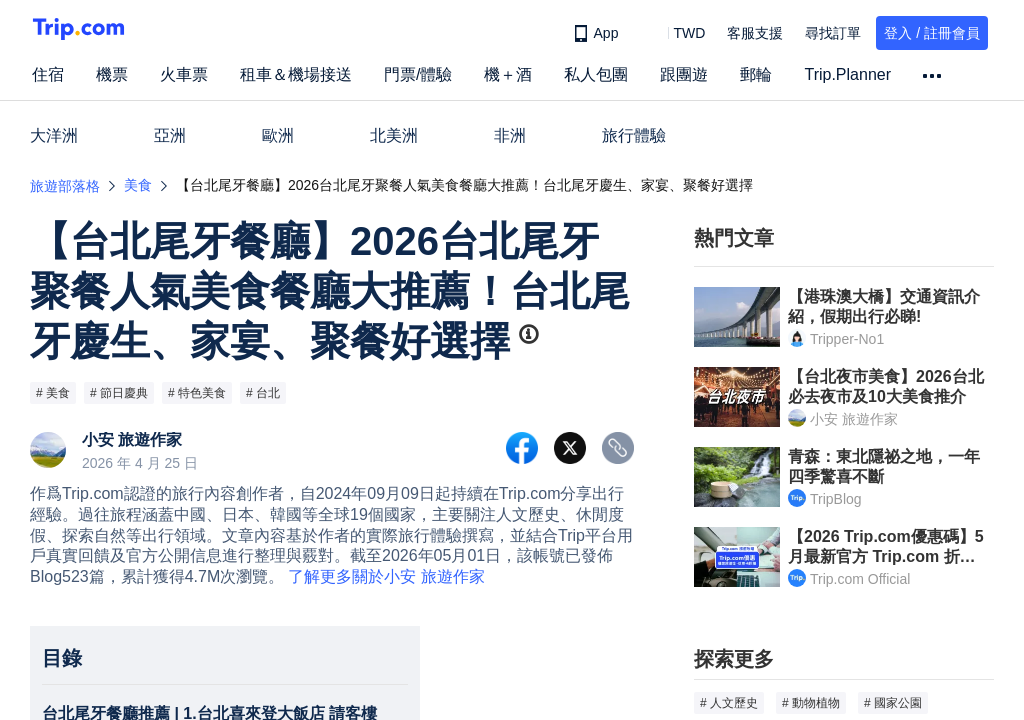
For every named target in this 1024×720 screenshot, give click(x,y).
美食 (138, 185)
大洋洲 (54, 135)
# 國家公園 (893, 703)
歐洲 (278, 135)
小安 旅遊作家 (132, 440)
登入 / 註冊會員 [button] (932, 33)
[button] (674, 33)
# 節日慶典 (119, 393)
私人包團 (596, 74)
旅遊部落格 (65, 186)
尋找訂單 (833, 33)
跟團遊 (684, 74)
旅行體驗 (634, 135)
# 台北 (263, 393)
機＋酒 (508, 74)
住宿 (48, 74)
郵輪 (756, 74)
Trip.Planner (847, 74)
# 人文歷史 (729, 703)
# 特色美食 (197, 393)
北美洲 (394, 135)
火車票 (184, 74)
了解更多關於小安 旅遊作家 (386, 576)
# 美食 (53, 393)
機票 (112, 74)
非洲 (510, 135)
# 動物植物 (811, 703)
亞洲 (170, 135)
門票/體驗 (418, 74)
